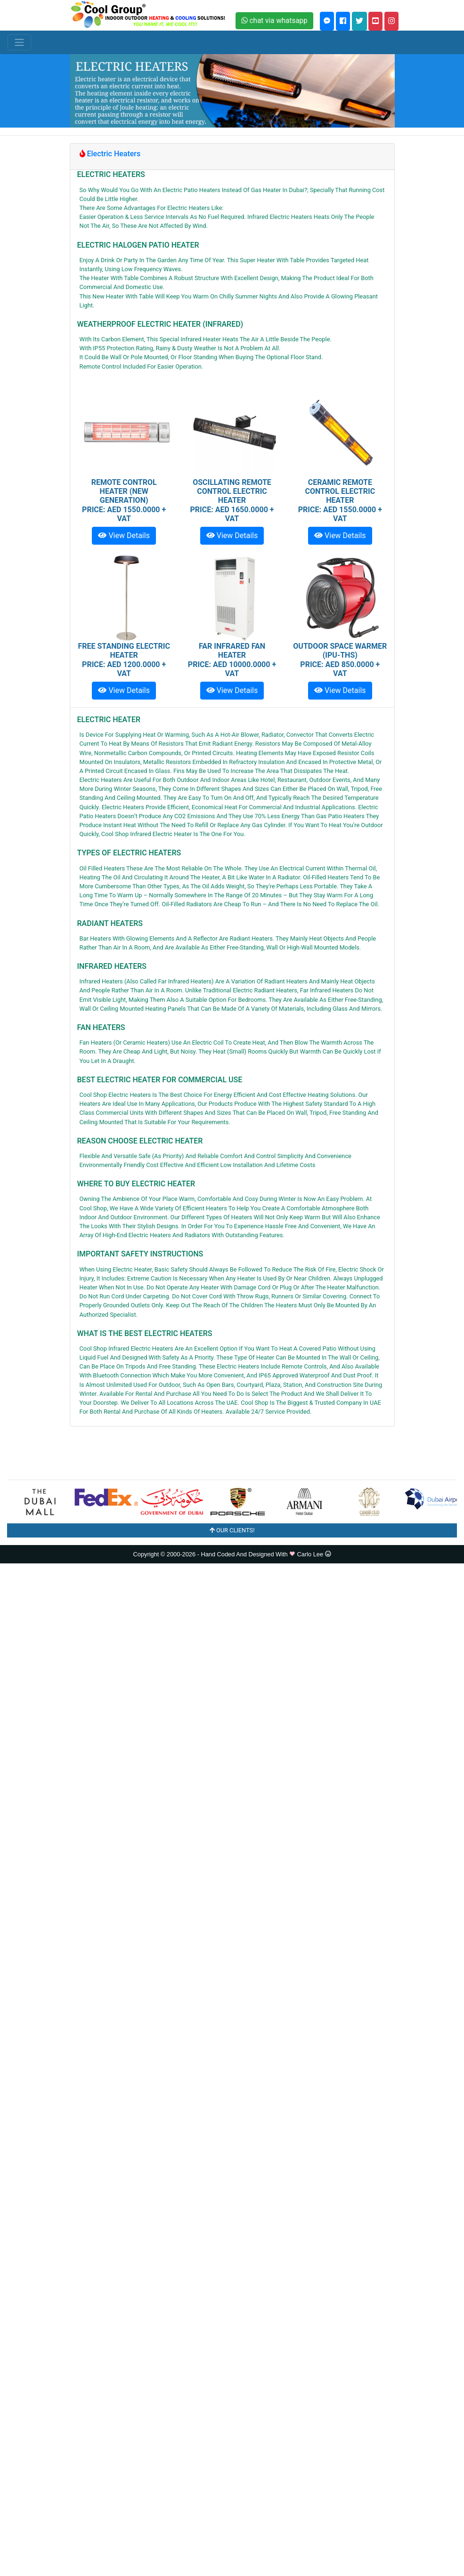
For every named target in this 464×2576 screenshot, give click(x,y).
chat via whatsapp (275, 20)
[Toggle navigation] (19, 42)
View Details (123, 535)
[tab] (232, 157)
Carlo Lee (313, 1554)
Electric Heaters (110, 153)
